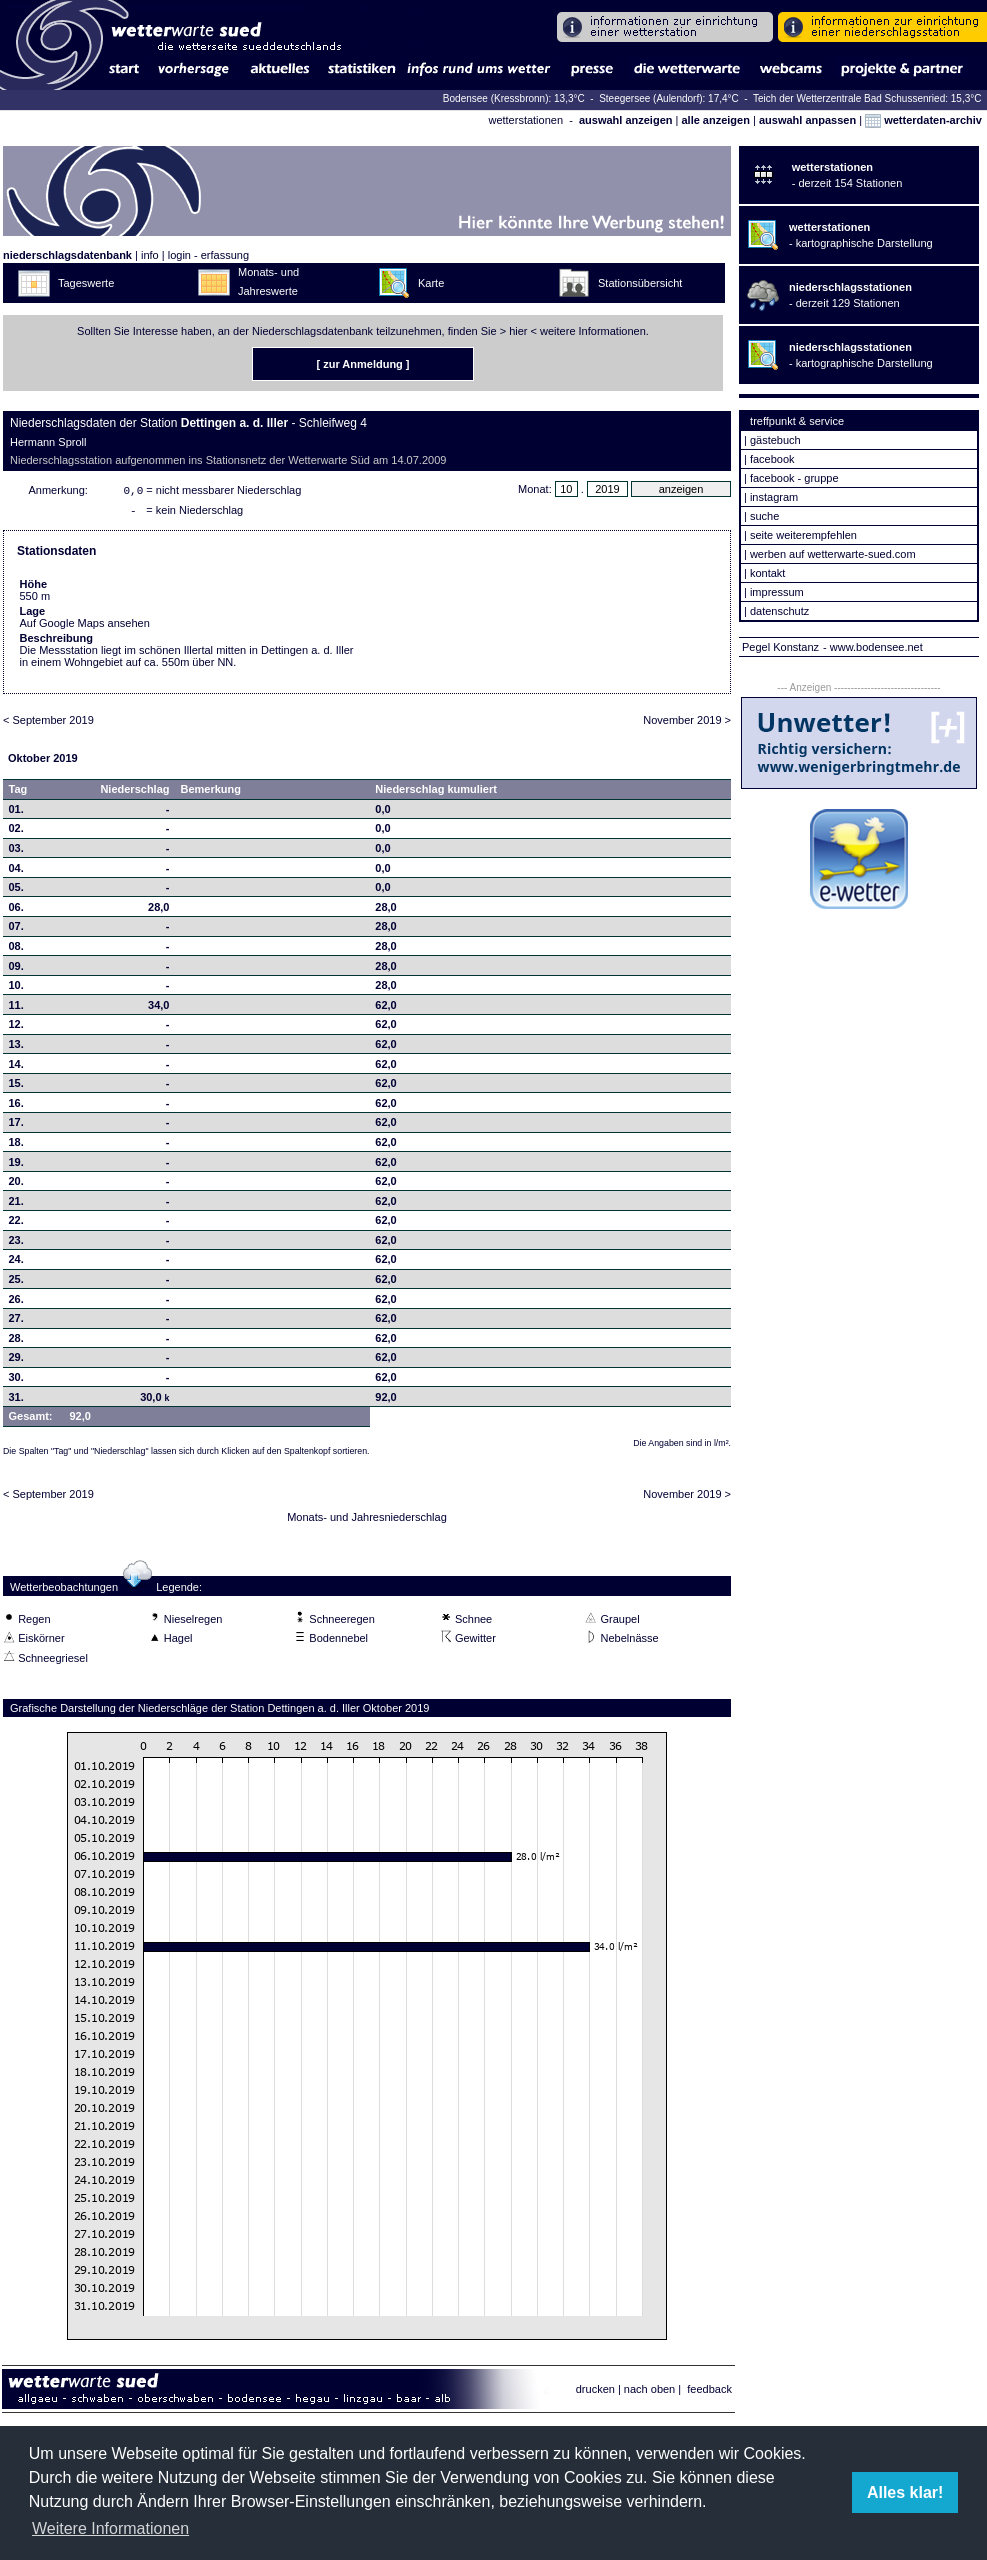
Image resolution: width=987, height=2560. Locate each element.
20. (16, 1185)
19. (16, 1166)
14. (16, 1068)
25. (16, 1283)
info (150, 255)
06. (16, 911)
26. (16, 1303)
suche (764, 516)
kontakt (767, 573)
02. (16, 832)
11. (16, 1009)
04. (16, 872)
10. (16, 989)
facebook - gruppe (794, 478)
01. (16, 813)
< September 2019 (48, 724)
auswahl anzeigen (626, 120)
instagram (774, 497)
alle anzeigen (715, 120)
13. (16, 1048)
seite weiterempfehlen (803, 535)
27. (16, 1322)
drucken (595, 2393)
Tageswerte (86, 283)
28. (16, 1342)
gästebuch (775, 440)
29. (16, 1361)
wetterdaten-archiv (923, 120)
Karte (431, 283)
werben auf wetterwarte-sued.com (833, 554)
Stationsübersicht (640, 283)
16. (16, 1107)
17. (16, 1126)
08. (16, 950)
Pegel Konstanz (780, 647)
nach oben (649, 2393)
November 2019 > (687, 724)
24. (16, 1263)
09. (16, 970)
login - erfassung (208, 255)
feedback (709, 2393)
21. (16, 1205)
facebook (772, 459)
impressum (777, 592)
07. (16, 930)
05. (16, 891)
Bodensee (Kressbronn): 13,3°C (515, 98)
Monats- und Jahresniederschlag (367, 1521)
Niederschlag (134, 793)
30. (16, 1381)
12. (16, 1028)
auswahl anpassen (807, 120)
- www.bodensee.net (873, 647)
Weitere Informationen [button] (110, 2528)
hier (518, 331)
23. (16, 1244)
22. (16, 1224)
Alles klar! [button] (905, 2492)
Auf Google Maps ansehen (85, 627)
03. (16, 852)
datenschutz (779, 611)
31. (16, 1401)
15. (16, 1087)
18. (16, 1146)
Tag (18, 793)
